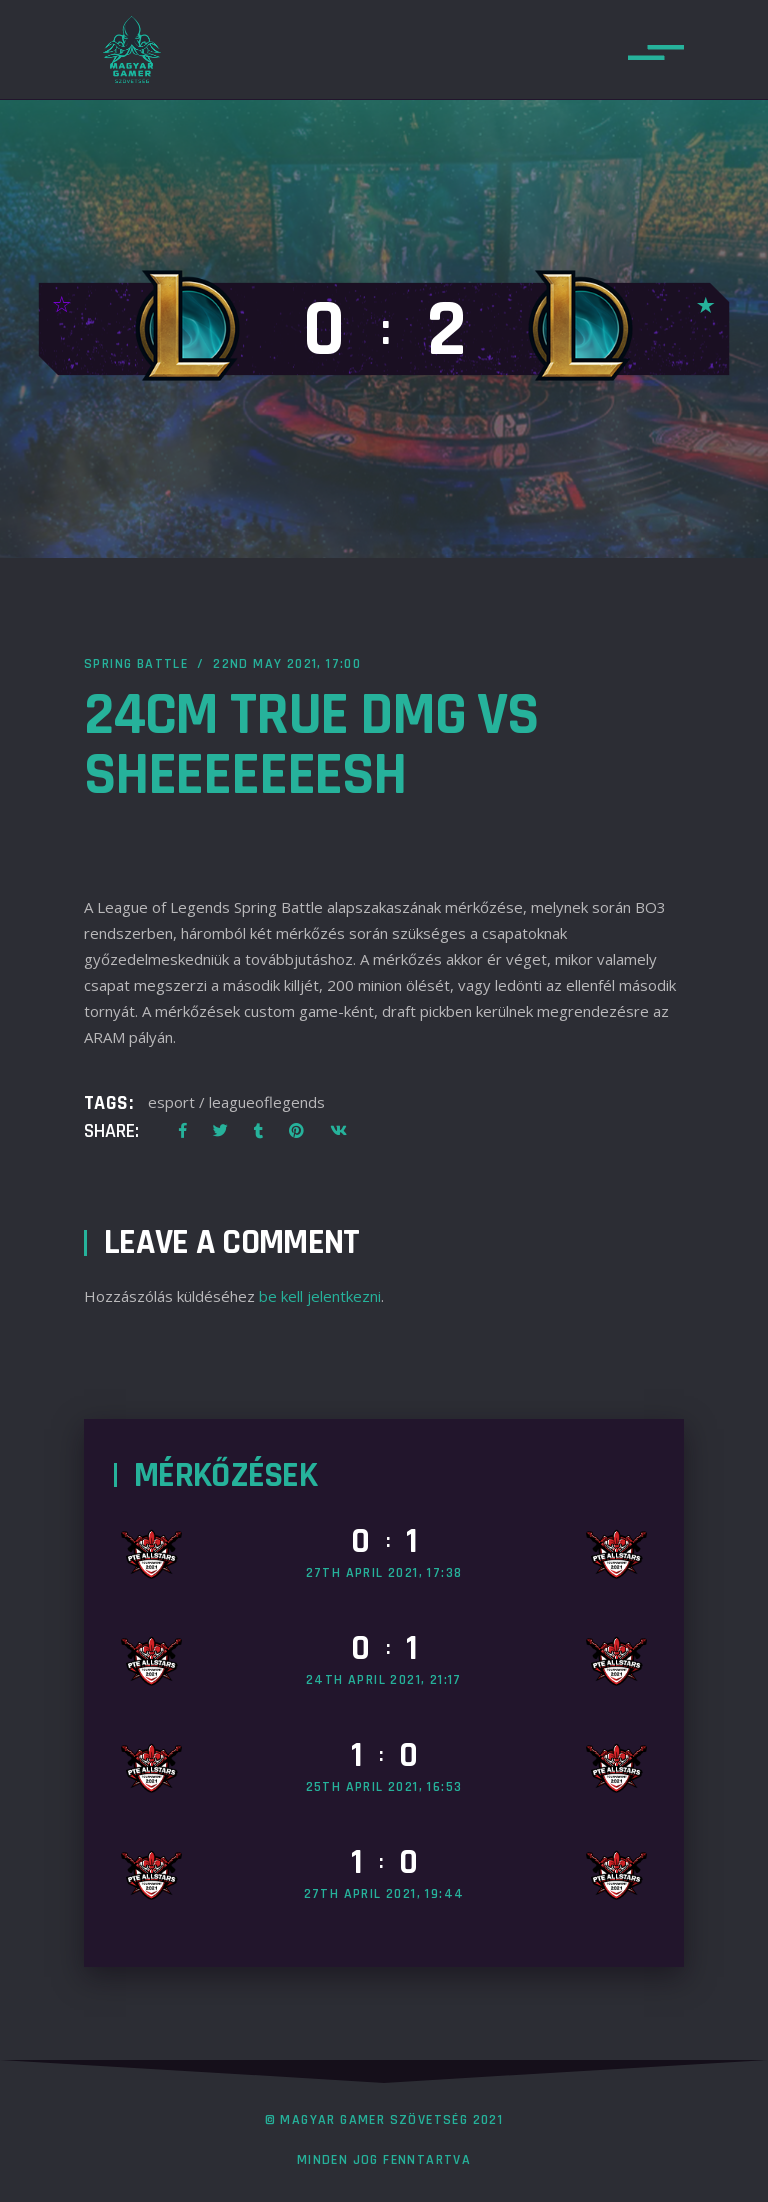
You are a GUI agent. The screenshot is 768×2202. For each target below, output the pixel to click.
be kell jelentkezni (320, 1296)
